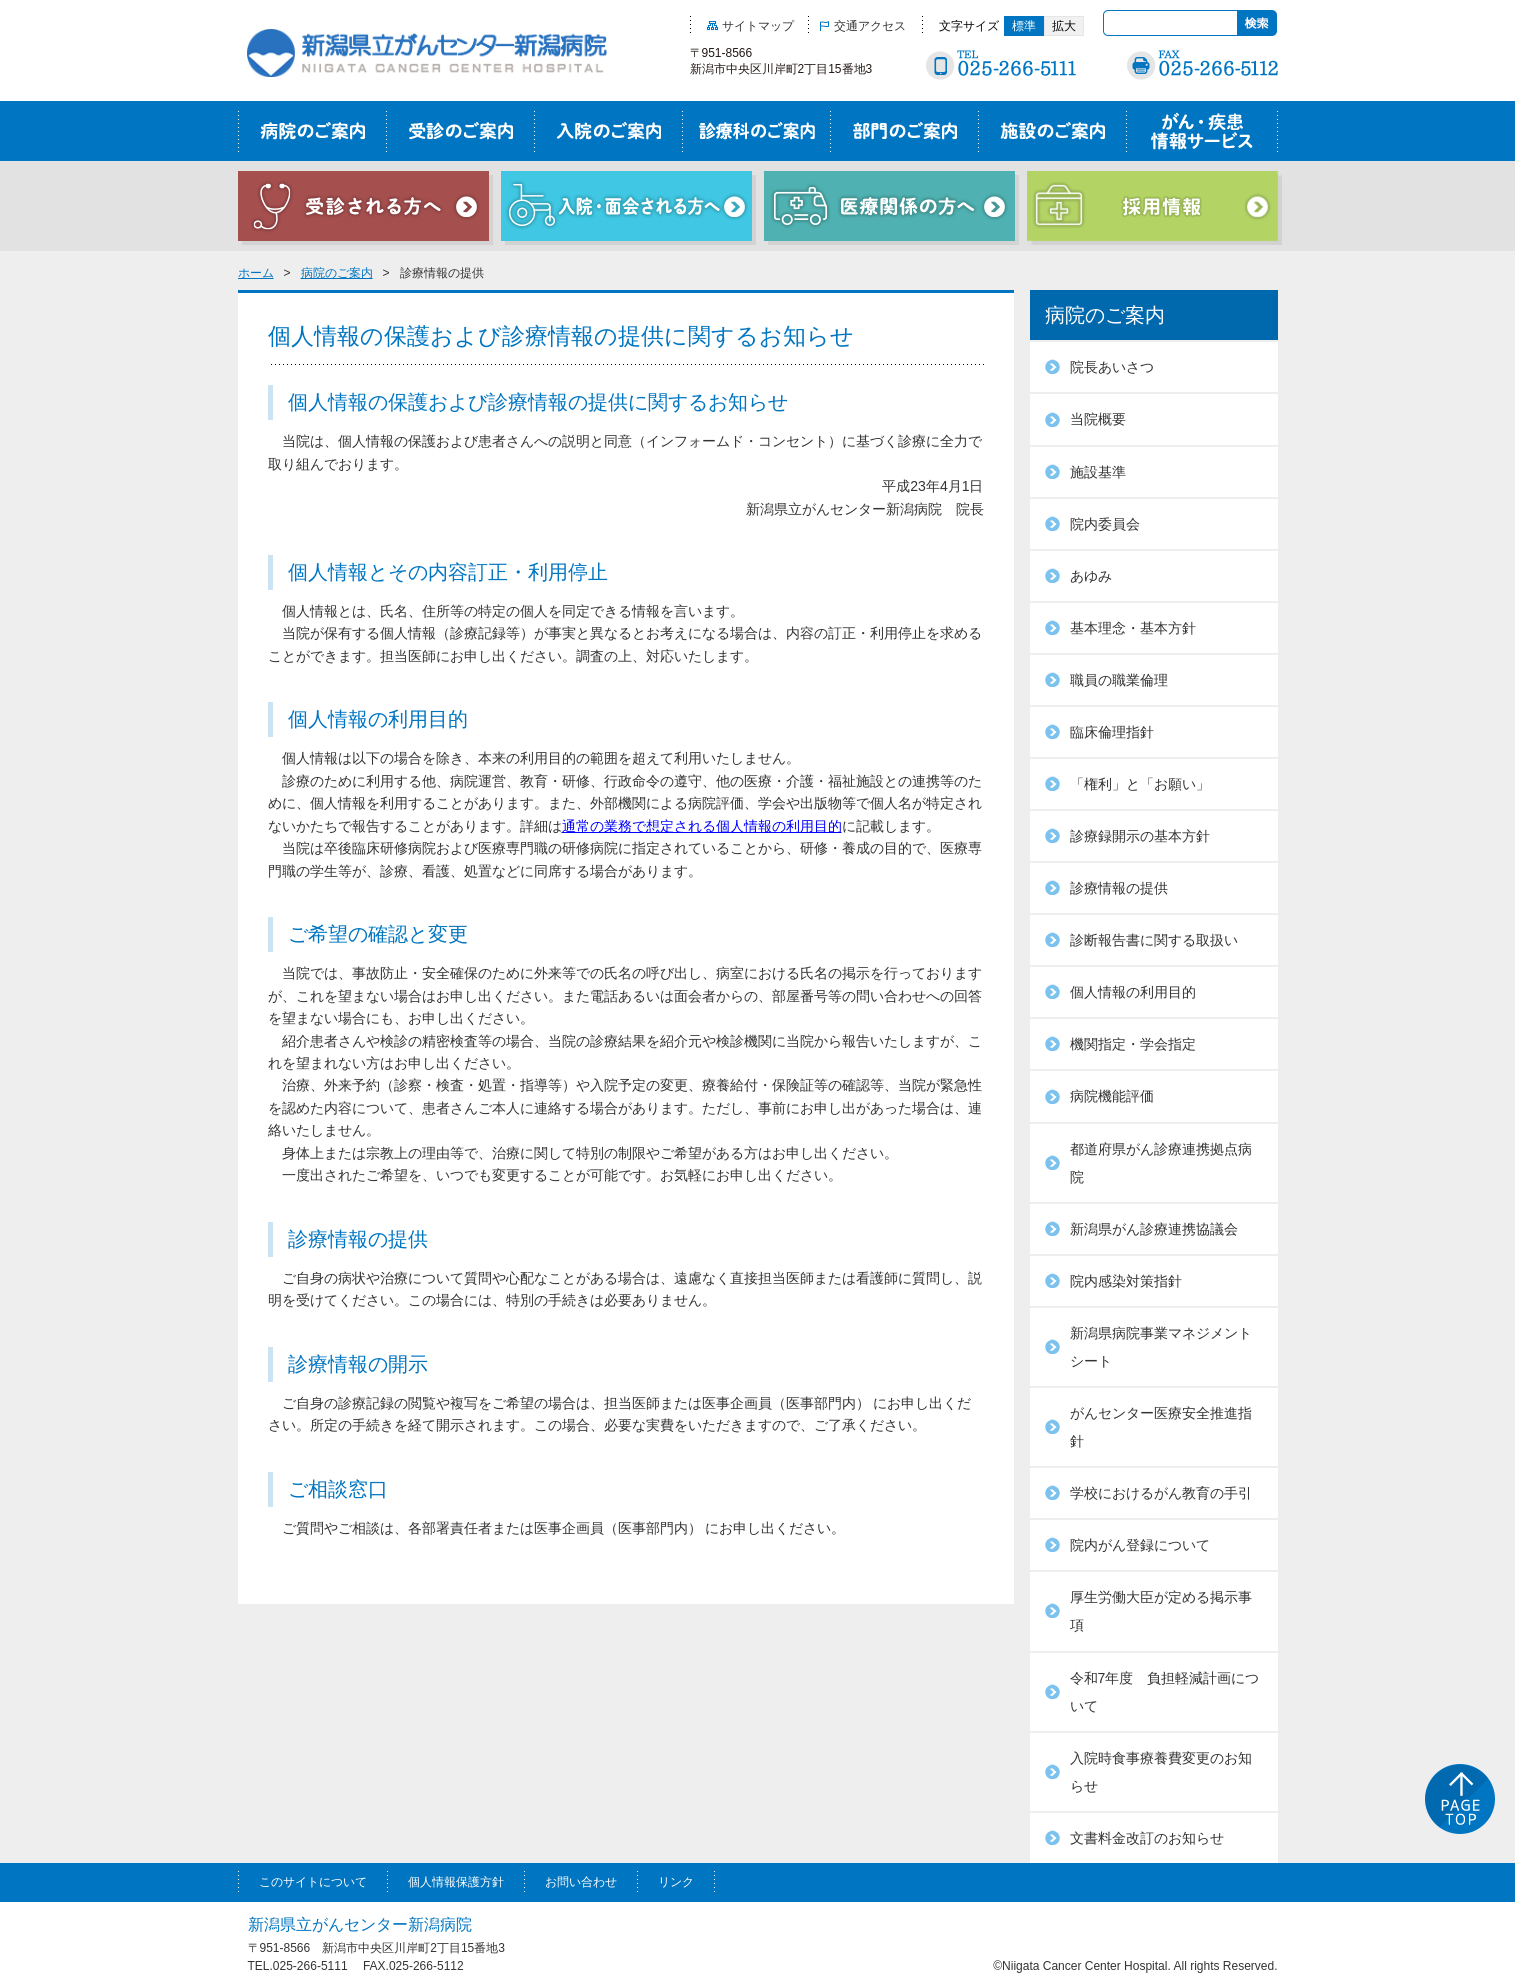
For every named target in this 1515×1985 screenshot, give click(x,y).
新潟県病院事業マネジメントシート (1161, 1347)
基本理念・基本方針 (1133, 628)
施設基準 (1098, 472)
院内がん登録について (1140, 1545)
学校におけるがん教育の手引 (1161, 1493)
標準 (1024, 26)
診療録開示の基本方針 (1140, 836)
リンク (676, 1882)
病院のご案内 (337, 273)
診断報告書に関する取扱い (1154, 940)
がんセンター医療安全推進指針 (1161, 1427)
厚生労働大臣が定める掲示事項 (1161, 1611)
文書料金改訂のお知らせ (1147, 1838)
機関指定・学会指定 (1133, 1044)
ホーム (256, 273)
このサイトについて (313, 1882)
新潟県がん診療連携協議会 (1154, 1229)
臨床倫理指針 (1112, 732)
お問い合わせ (581, 1882)
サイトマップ (750, 26)
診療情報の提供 (1119, 888)
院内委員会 (1105, 524)
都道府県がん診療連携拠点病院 (1161, 1163)
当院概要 (1098, 419)
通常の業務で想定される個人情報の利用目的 (702, 826)
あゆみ (1091, 576)
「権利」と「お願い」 (1140, 784)
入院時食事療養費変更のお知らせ (1161, 1772)
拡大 (1064, 26)
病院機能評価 (1112, 1096)
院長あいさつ (1112, 367)
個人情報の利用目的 (1133, 992)
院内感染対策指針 (1126, 1281)
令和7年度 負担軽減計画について (1165, 1692)
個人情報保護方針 (456, 1882)
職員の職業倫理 (1119, 680)
